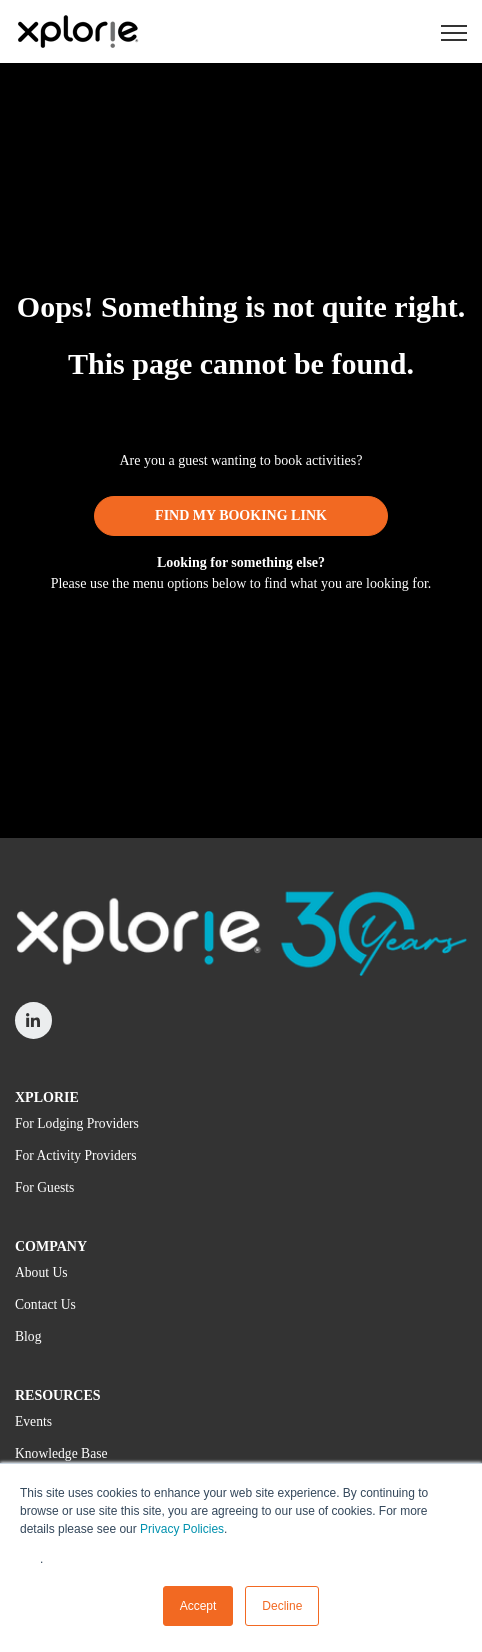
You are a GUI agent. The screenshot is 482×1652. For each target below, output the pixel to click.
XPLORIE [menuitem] (47, 1097)
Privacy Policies (182, 1529)
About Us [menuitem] (41, 1272)
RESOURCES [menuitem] (58, 1395)
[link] (77, 30)
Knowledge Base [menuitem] (61, 1453)
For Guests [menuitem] (44, 1187)
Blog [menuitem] (28, 1336)
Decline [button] (282, 1606)
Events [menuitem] (33, 1421)
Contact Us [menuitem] (45, 1304)
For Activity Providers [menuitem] (76, 1155)
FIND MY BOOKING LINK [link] (241, 515)
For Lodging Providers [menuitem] (77, 1123)
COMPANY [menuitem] (51, 1246)
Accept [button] (198, 1606)
